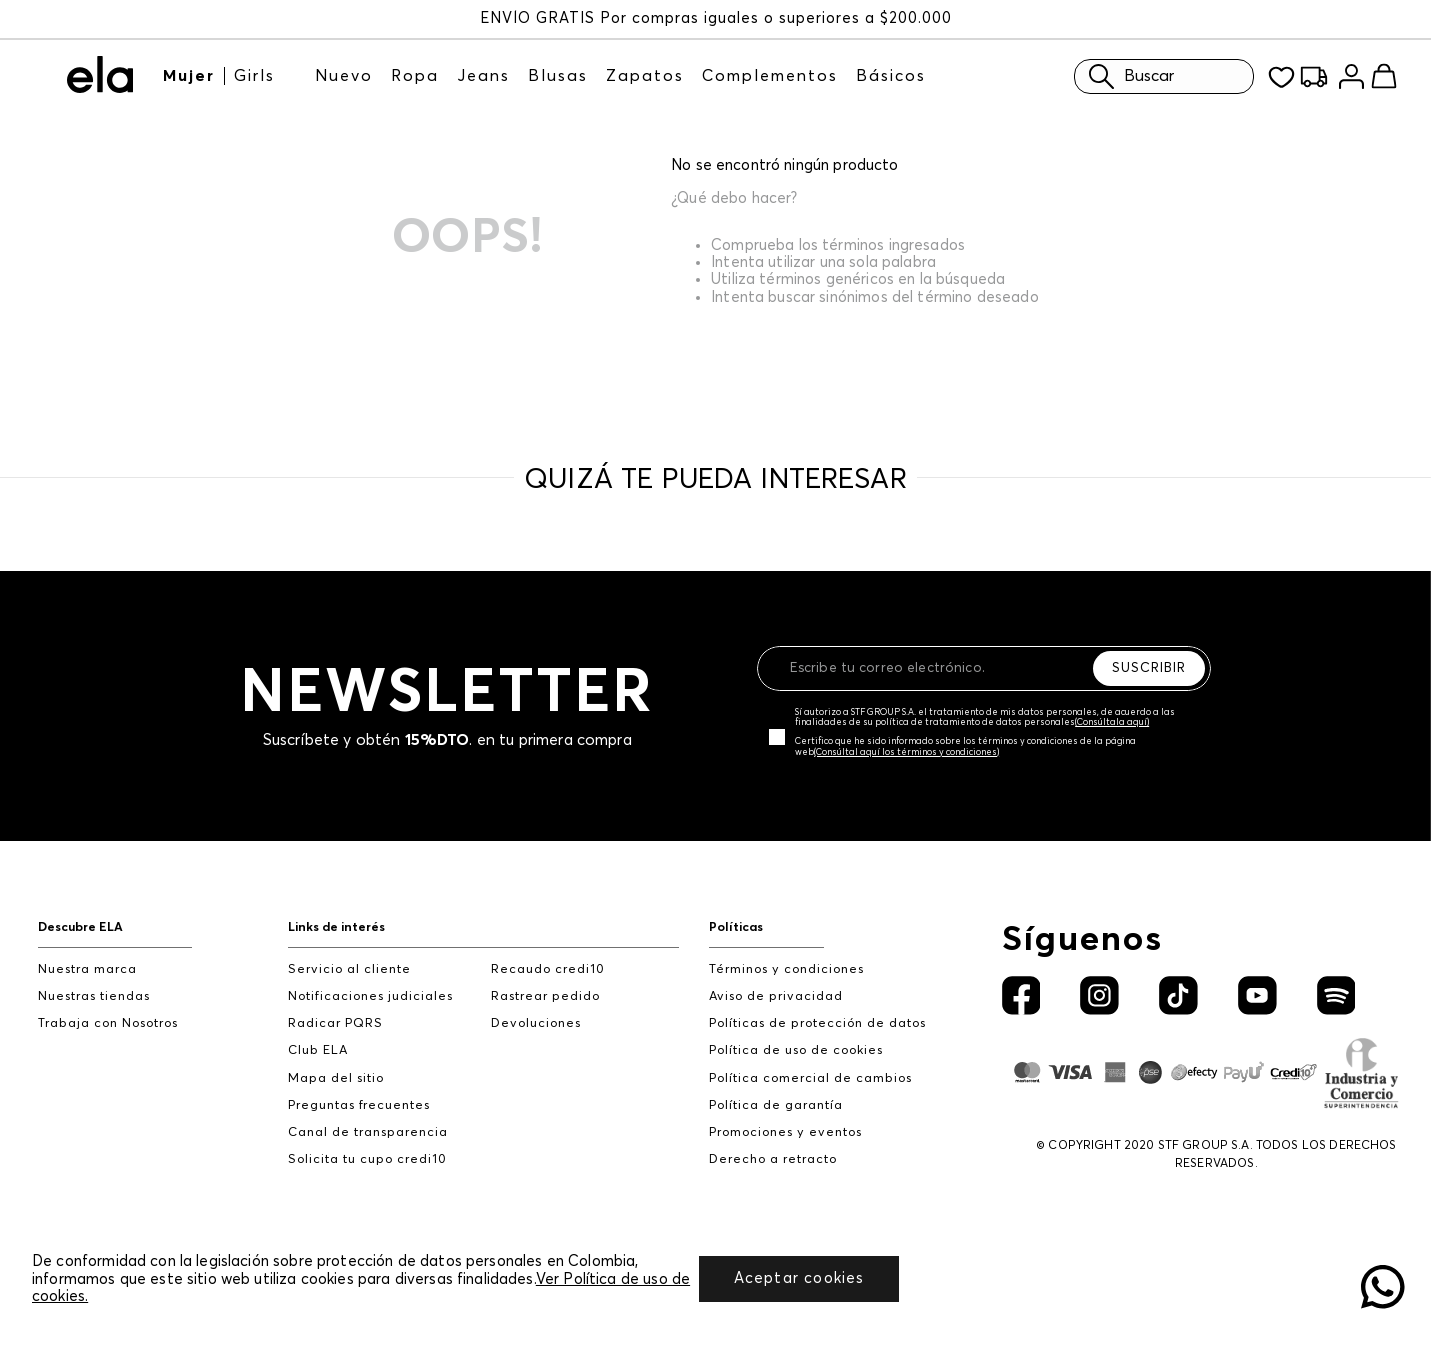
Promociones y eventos (785, 1132)
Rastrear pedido (545, 996)
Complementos (770, 76)
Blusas (558, 76)
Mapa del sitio (336, 1078)
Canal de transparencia (368, 1132)
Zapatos (645, 76)
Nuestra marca (87, 969)
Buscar (1126, 76)
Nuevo (344, 76)
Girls (254, 76)
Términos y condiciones (786, 969)
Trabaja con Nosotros (108, 1023)
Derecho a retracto (773, 1159)
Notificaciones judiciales (370, 996)
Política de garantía (776, 1105)
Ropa (415, 76)
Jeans (483, 76)
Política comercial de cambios (810, 1078)
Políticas (736, 927)
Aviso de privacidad (776, 996)
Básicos (891, 76)
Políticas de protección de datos (817, 1023)
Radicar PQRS (335, 1023)
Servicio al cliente (349, 969)
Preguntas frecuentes (359, 1105)
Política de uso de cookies (796, 1050)
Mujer (189, 76)
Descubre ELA (80, 927)
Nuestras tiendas (94, 996)
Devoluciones (536, 1023)
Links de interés (336, 927)
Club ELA (318, 1050)
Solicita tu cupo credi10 (367, 1159)
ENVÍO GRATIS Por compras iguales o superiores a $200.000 (716, 18)
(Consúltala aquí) (1112, 722)
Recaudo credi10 (548, 969)
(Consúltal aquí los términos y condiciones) (906, 752)
